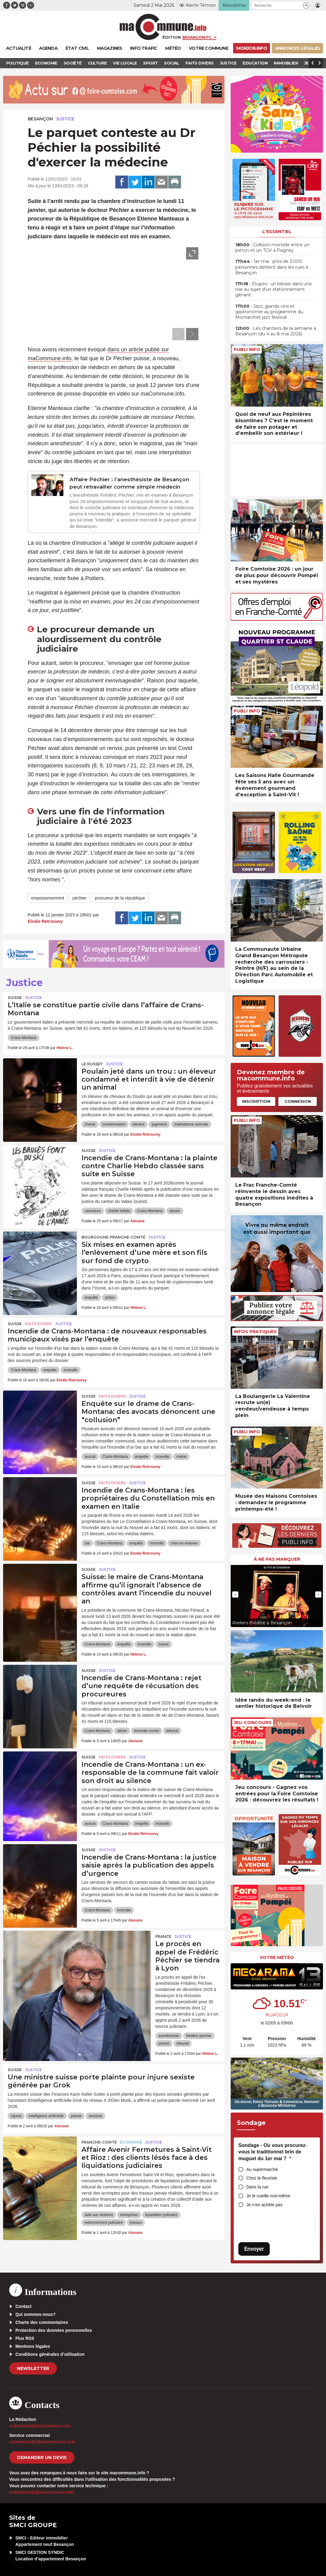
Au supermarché (262, 2169)
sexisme (95, 2116)
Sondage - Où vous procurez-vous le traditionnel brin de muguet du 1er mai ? (272, 2152)
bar (87, 1543)
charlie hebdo (119, 1211)
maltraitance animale (191, 1124)
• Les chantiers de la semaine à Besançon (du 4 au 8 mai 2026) (275, 331)
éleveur (139, 1124)
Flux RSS (24, 2338)
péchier (79, 898)
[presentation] (178, 334)
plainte (76, 2116)
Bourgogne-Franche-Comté (113, 1237)
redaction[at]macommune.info (40, 2425)
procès (163, 2043)
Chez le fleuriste (261, 2178)
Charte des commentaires (41, 2322)
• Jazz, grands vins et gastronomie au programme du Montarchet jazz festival (269, 311)
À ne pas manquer (277, 1559)
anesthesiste (168, 2036)
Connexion (297, 1101)
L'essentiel (277, 231)
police (109, 1297)
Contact (23, 2306)
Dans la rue (257, 2186)
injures (16, 2116)
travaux (136, 2222)
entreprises (129, 2215)
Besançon (40, 119)
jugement (159, 1124)
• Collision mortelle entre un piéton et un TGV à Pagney (272, 247)
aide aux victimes (99, 2215)
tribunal (172, 1731)
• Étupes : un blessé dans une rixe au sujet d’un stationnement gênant (273, 289)
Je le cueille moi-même (268, 2195)
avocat (90, 1456)
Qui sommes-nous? (35, 2314)
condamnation (113, 1124)
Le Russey (92, 1064)
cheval (90, 1124)
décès (122, 1731)
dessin (174, 1211)
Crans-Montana (23, 1038)
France (163, 1936)
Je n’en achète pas (264, 2204)
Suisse (15, 997)
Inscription (256, 1101)
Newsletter (33, 2368)
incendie (71, 1370)
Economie (131, 2142)
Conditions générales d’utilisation (50, 2354)
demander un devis (42, 2457)
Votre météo (277, 1957)
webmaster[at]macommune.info (41, 2492)
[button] (306, 5)
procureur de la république (120, 898)
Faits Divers (38, 1323)
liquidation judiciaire (161, 2215)
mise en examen (184, 1543)
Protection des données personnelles (53, 2330)
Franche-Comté (99, 2142)
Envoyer (254, 2249)
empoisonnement (47, 898)
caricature (93, 1211)
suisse (163, 1644)
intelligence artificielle (46, 2116)
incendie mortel (146, 1731)
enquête (91, 1297)
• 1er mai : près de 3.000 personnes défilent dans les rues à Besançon (271, 267)
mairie (181, 1456)
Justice (65, 119)
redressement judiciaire (104, 2222)
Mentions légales (32, 2346)
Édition (171, 37)
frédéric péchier (199, 2036)
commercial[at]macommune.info (42, 2441)
